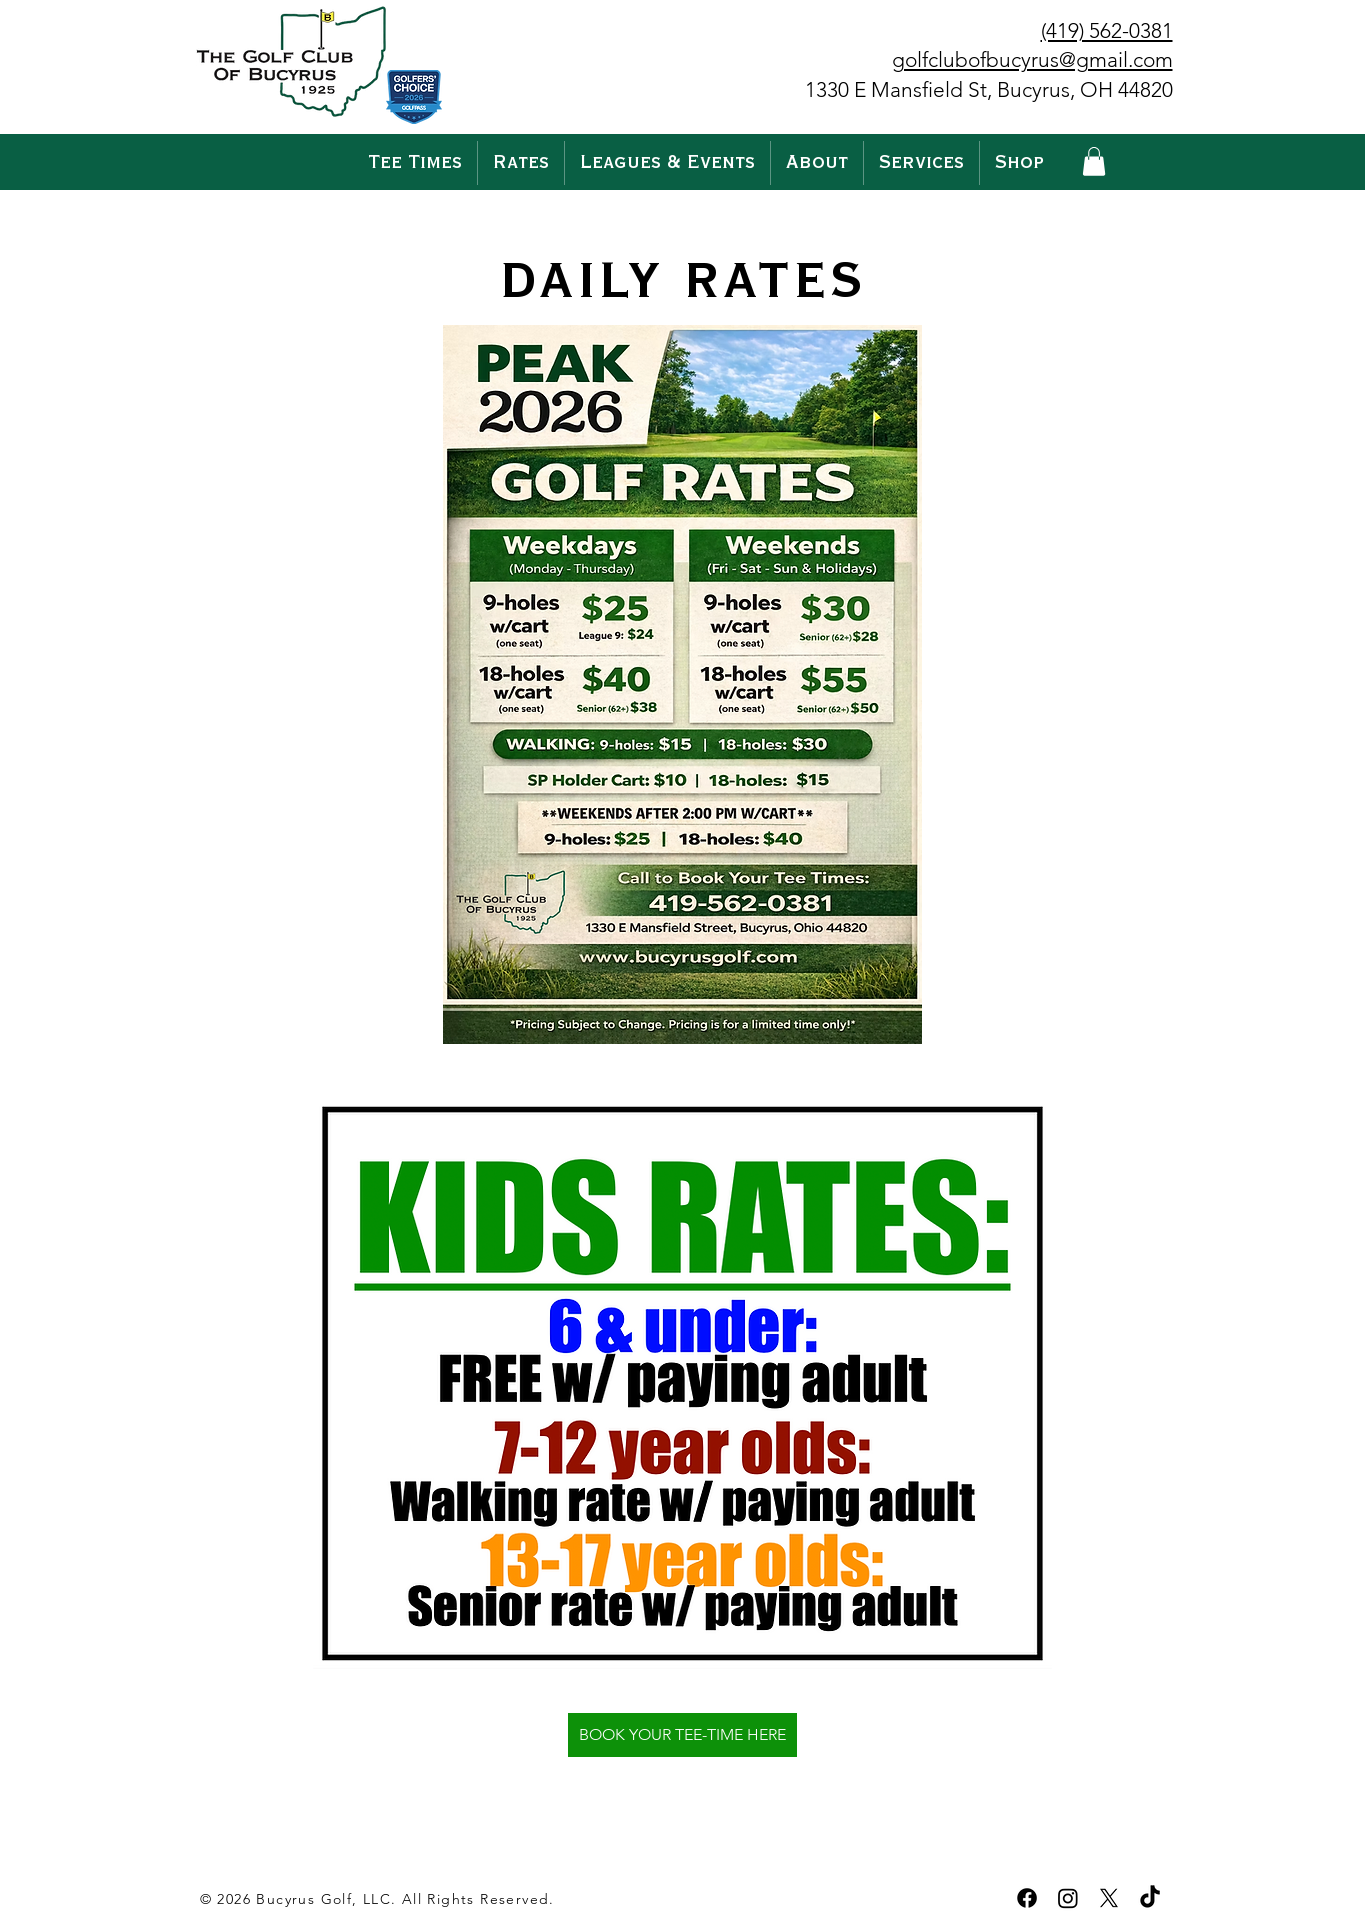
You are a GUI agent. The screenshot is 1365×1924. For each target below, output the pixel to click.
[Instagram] (1068, 1898)
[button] (521, 163)
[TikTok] (1150, 1898)
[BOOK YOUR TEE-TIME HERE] (682, 1735)
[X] (1109, 1898)
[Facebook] (1027, 1898)
